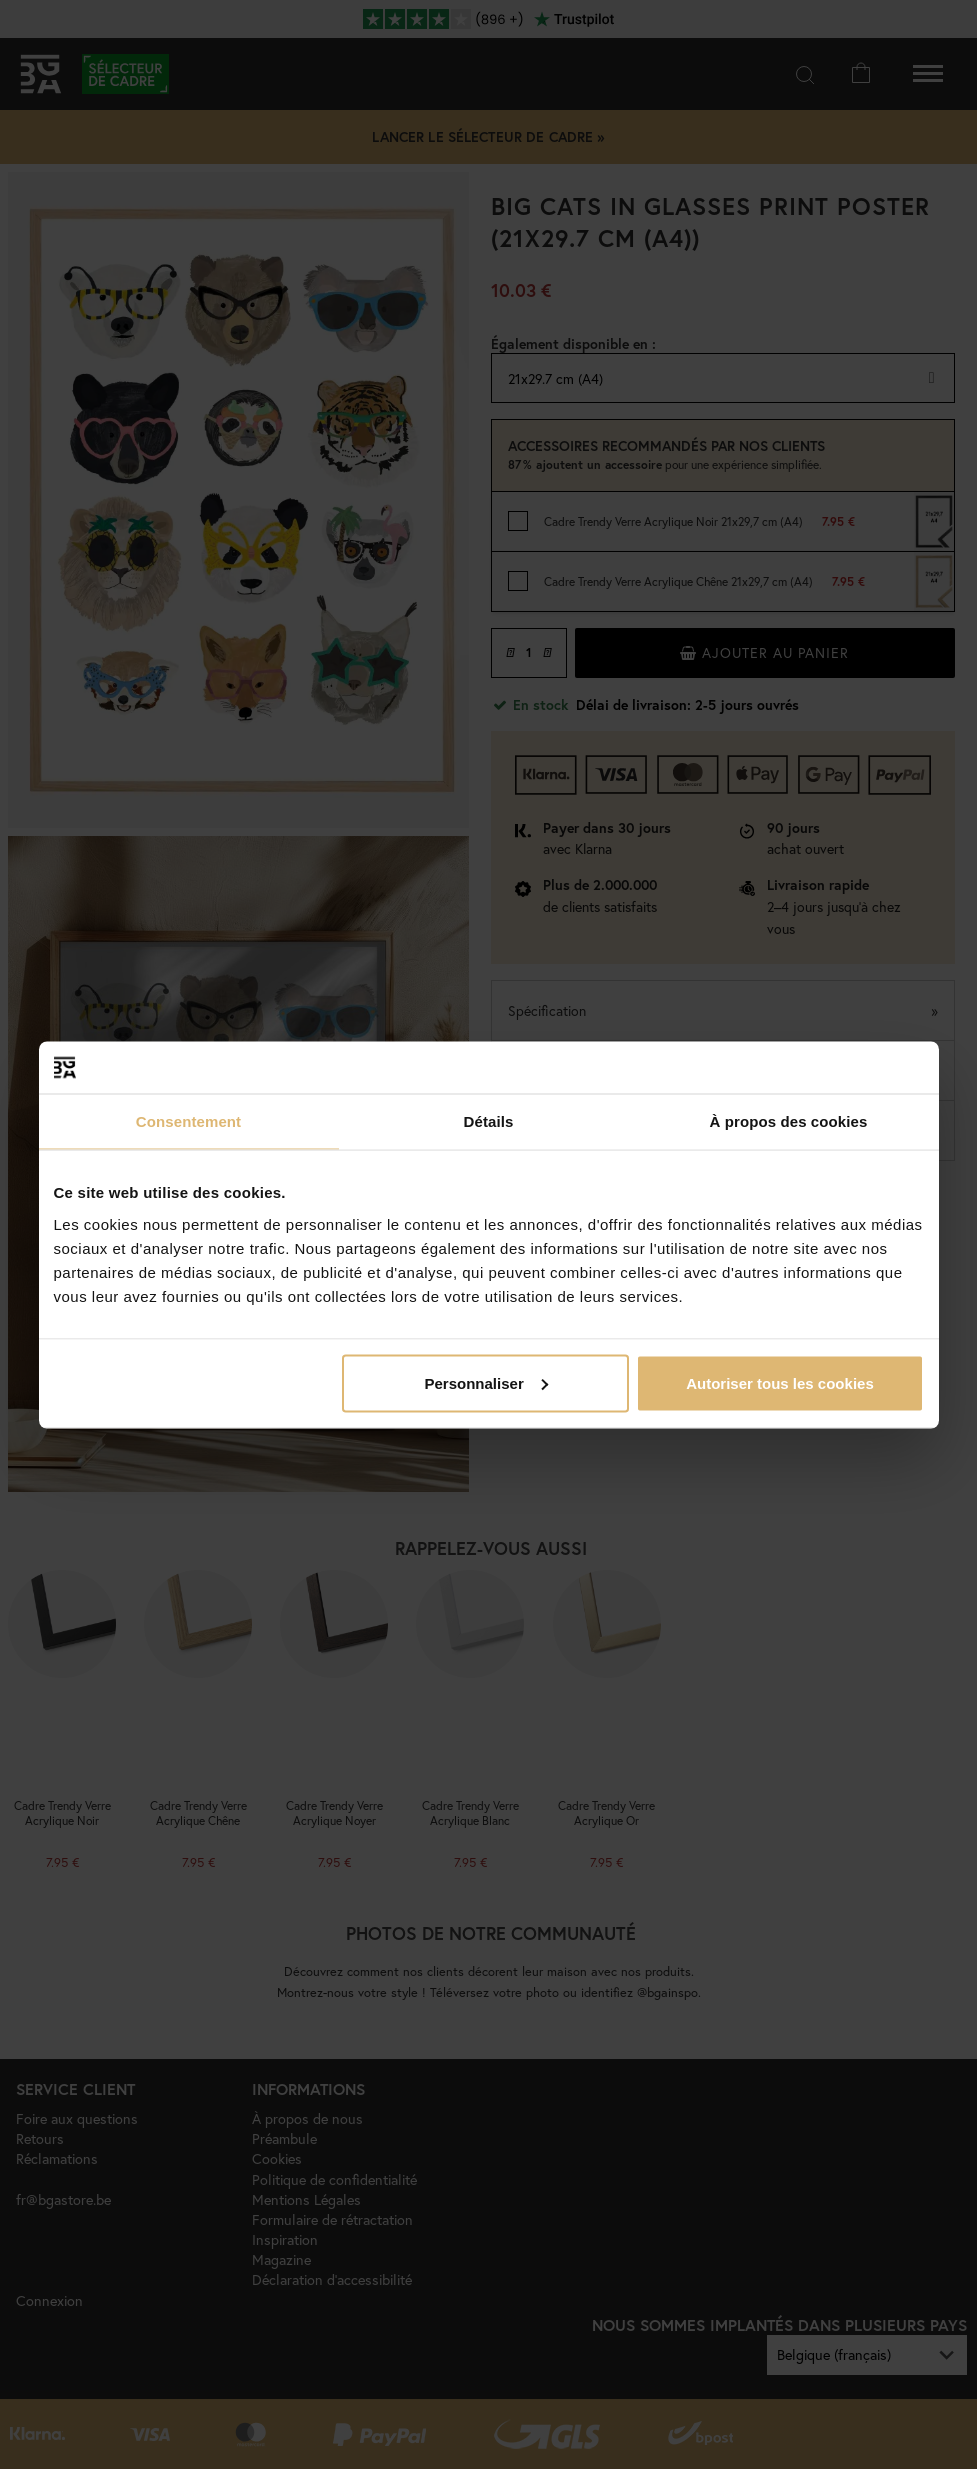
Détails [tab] (489, 1121)
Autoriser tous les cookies (780, 1382)
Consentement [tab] (188, 1121)
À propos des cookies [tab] (789, 1121)
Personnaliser (486, 1382)
